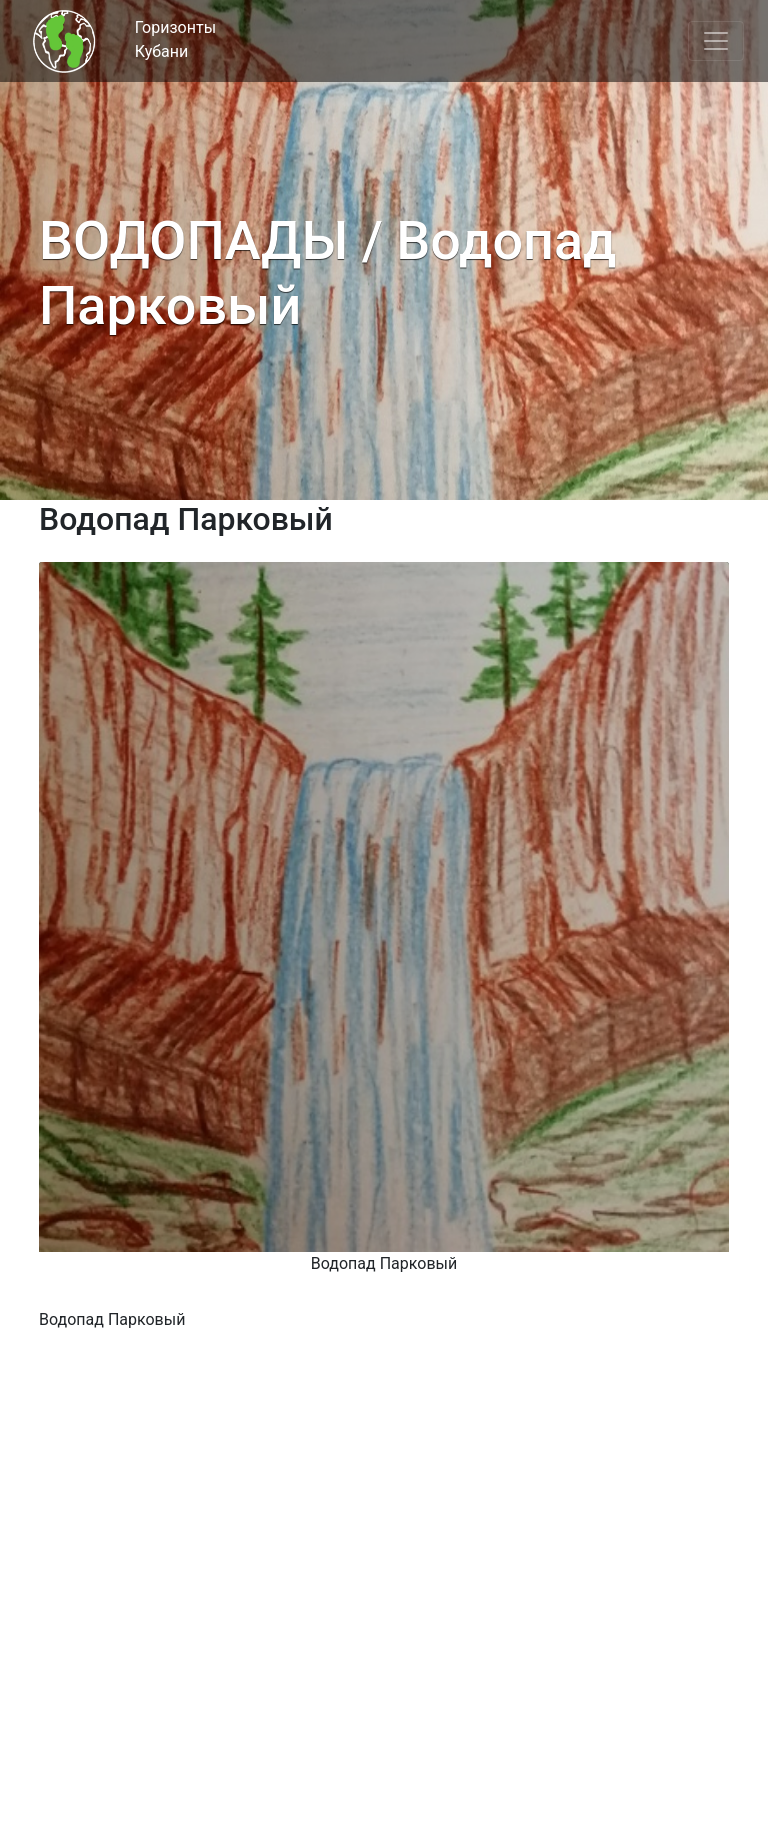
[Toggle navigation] (716, 41)
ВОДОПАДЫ (193, 240)
